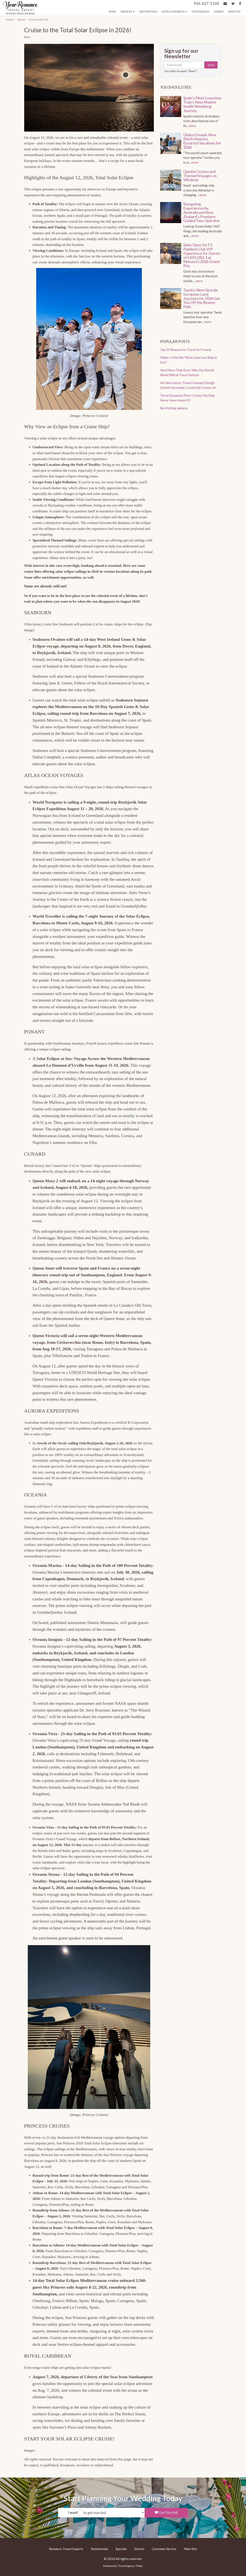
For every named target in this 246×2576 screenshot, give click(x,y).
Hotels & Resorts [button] (174, 11)
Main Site (234, 11)
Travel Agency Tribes (130, 2566)
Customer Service (164, 2549)
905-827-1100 (206, 3)
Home (112, 11)
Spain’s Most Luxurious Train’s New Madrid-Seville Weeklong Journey (202, 104)
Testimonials (200, 11)
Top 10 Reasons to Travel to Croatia (185, 349)
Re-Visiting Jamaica (173, 408)
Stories (218, 11)
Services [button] (128, 11)
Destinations (148, 11)
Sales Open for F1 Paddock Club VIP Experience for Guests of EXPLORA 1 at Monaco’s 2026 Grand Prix (201, 255)
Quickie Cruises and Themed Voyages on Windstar (200, 175)
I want (73, 2512)
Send (211, 65)
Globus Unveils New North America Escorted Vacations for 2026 (202, 140)
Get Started (166, 2512)
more (192, 126)
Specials (121, 2549)
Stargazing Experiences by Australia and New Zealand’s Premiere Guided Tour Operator (201, 212)
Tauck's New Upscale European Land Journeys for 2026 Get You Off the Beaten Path (201, 298)
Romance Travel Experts (66, 2549)
